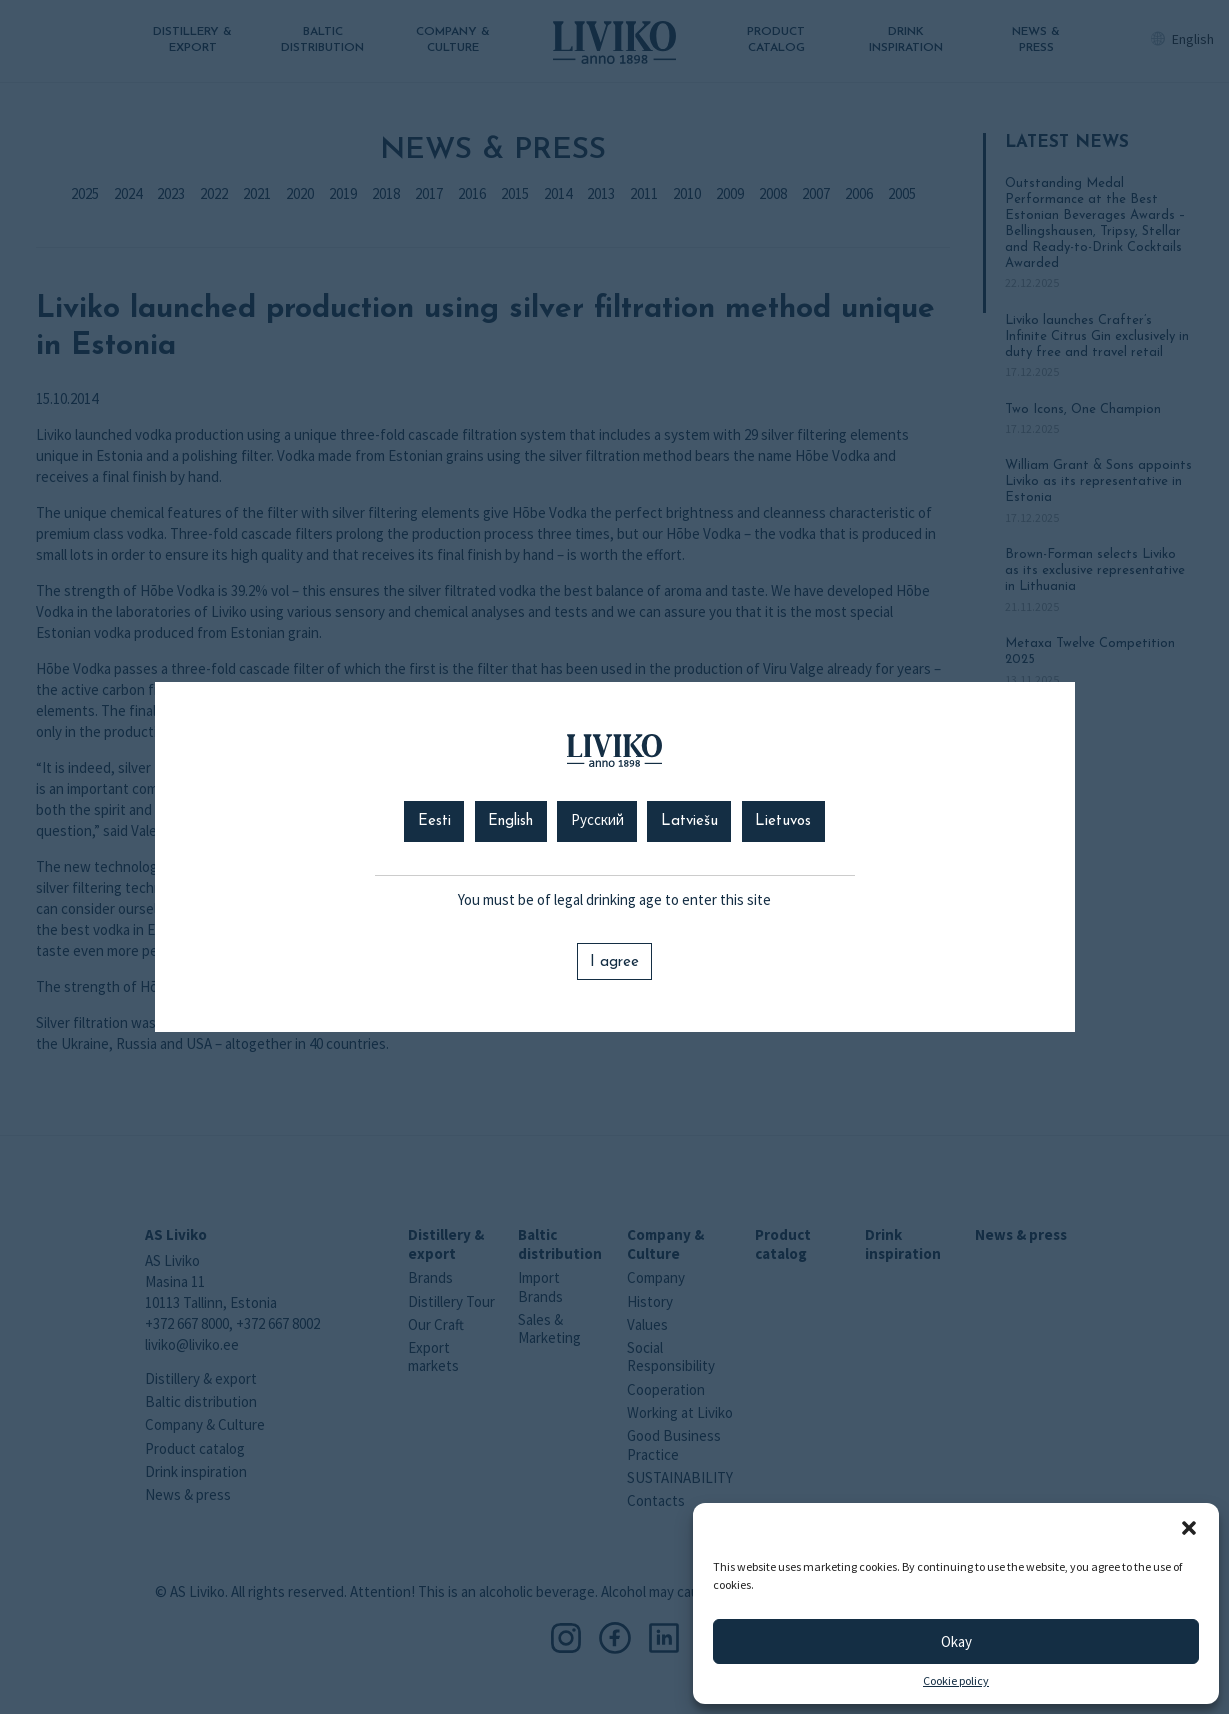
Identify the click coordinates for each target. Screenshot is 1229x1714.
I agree (614, 962)
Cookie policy (956, 1681)
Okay (956, 1641)
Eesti (434, 821)
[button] (1189, 1528)
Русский (597, 821)
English (510, 821)
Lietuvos (783, 821)
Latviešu (689, 821)
